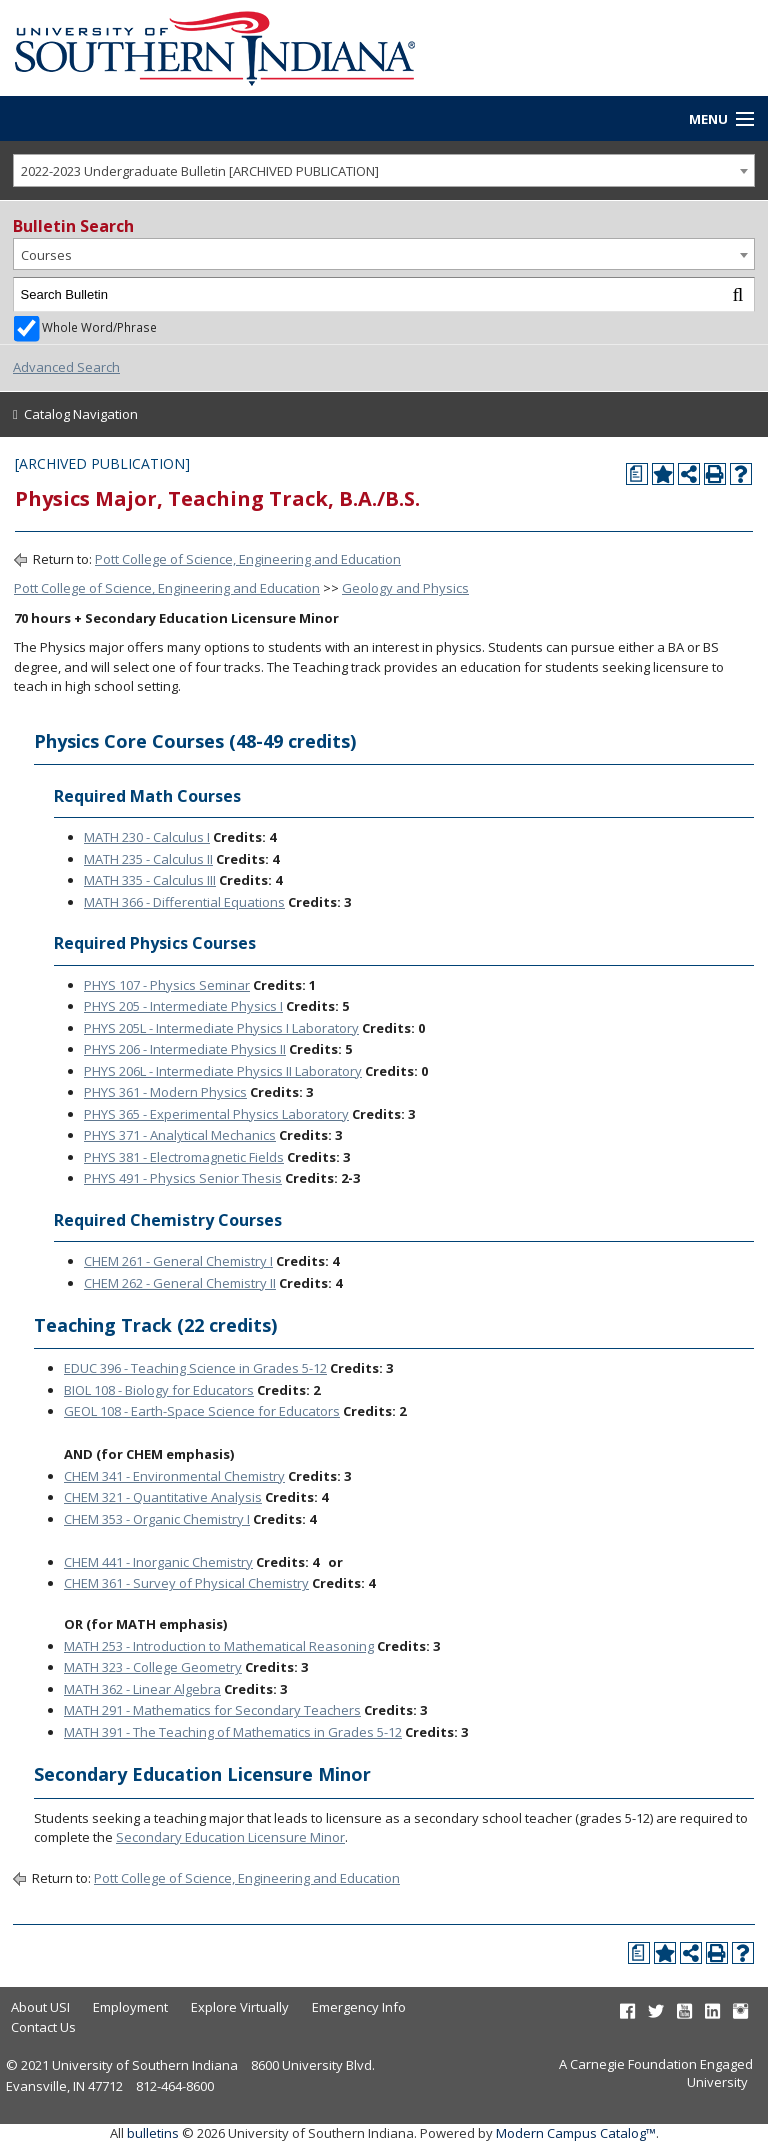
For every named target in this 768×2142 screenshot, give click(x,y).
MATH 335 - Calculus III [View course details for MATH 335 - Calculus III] (150, 880)
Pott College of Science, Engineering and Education (248, 559)
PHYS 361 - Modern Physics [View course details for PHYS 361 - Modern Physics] (165, 1092)
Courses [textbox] (46, 255)
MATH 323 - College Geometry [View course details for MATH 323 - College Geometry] (153, 1667)
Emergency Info (359, 2007)
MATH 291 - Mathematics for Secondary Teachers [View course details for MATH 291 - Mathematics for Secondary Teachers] (212, 1710)
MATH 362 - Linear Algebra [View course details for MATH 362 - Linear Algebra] (142, 1689)
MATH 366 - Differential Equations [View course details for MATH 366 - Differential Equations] (184, 902)
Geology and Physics (405, 588)
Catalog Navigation (81, 414)
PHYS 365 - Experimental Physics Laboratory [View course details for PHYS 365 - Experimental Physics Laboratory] (216, 1114)
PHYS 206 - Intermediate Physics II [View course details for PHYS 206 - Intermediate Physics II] (185, 1049)
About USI (40, 2007)
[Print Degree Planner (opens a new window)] (637, 474)
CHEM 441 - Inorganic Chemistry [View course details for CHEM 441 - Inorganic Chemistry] (158, 1562)
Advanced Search (66, 367)
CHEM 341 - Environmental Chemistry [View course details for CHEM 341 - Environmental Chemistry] (174, 1476)
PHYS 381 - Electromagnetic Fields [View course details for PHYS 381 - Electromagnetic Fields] (184, 1157)
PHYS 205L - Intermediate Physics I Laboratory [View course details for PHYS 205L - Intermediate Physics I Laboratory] (221, 1028)
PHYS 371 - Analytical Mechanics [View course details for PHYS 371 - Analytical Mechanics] (180, 1135)
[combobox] (384, 170)
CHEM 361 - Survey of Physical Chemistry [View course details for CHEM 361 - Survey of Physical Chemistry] (186, 1583)
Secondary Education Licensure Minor (230, 1837)
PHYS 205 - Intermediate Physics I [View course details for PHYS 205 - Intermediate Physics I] (183, 1006)
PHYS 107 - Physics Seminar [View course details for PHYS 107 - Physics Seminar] (167, 985)
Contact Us (43, 2027)
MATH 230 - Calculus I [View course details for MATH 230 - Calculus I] (147, 837)
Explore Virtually (240, 2007)
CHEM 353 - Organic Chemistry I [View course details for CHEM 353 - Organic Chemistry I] (157, 1519)
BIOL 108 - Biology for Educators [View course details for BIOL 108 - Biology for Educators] (159, 1390)
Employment (130, 2007)
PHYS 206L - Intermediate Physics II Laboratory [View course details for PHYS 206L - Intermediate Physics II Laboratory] (223, 1071)
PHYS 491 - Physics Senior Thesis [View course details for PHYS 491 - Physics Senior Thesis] (183, 1178)
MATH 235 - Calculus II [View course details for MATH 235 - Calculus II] (148, 859)
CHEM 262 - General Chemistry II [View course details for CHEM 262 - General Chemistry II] (180, 1283)
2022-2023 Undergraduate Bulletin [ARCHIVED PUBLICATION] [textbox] (200, 171)
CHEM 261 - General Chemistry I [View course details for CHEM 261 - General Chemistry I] (178, 1261)
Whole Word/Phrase (99, 327)
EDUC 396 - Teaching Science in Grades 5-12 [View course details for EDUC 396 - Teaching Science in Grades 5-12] (195, 1368)
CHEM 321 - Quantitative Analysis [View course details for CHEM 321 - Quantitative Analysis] (163, 1497)
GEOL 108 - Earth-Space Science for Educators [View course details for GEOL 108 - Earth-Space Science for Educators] (202, 1411)
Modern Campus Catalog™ (576, 2133)
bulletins (153, 2133)
